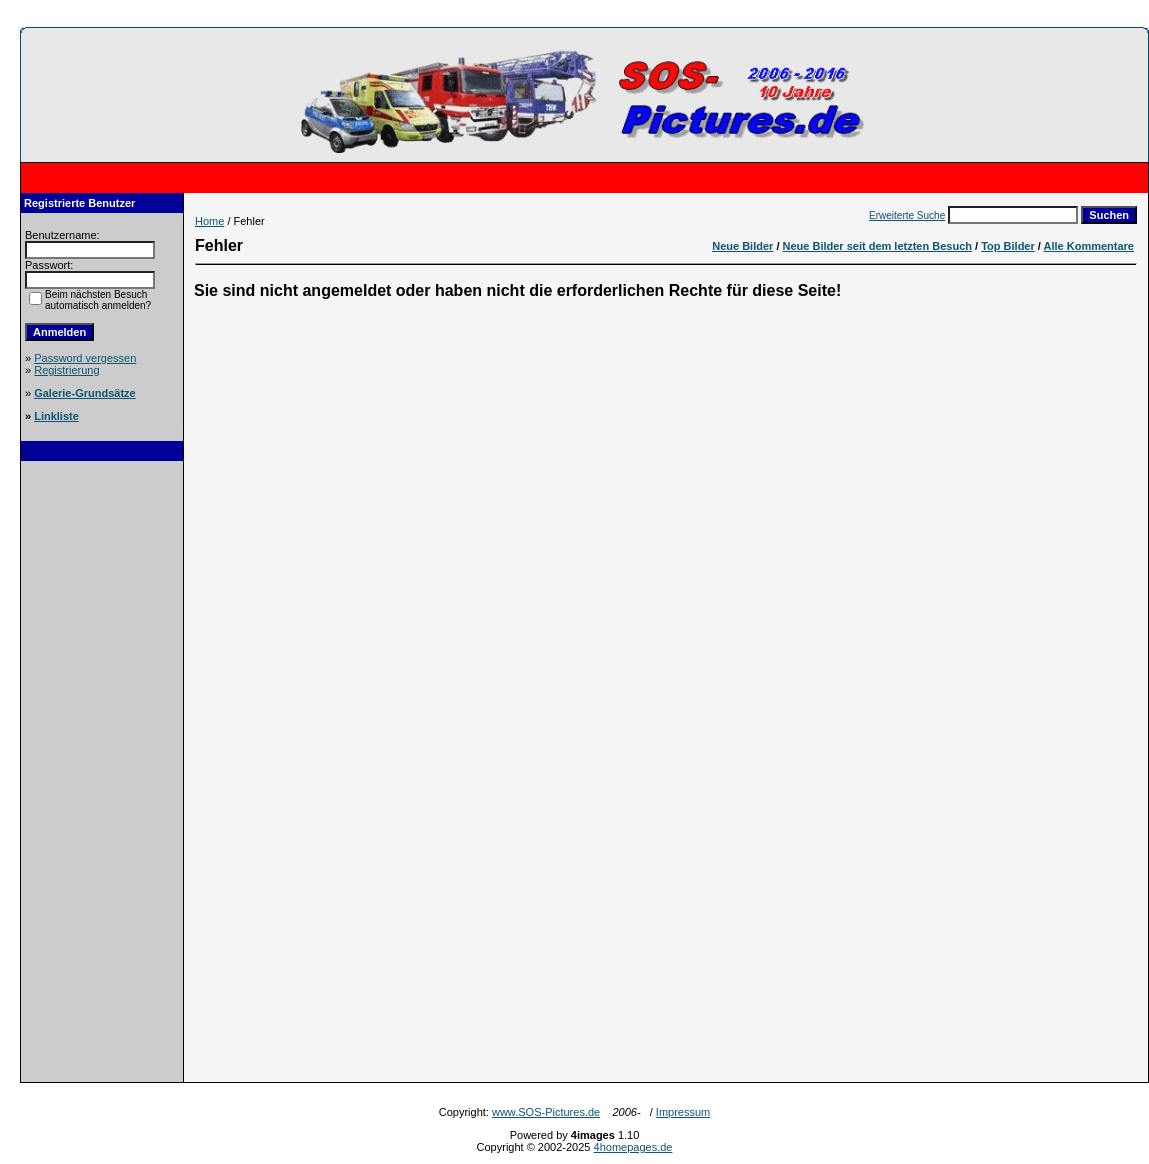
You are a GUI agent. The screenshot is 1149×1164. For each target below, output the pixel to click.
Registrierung (66, 370)
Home (209, 221)
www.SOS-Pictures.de (546, 1112)
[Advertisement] (102, 774)
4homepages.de (633, 1147)
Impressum (683, 1112)
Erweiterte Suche (907, 215)
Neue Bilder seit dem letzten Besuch (878, 246)
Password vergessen (85, 358)
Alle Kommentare (1089, 246)
